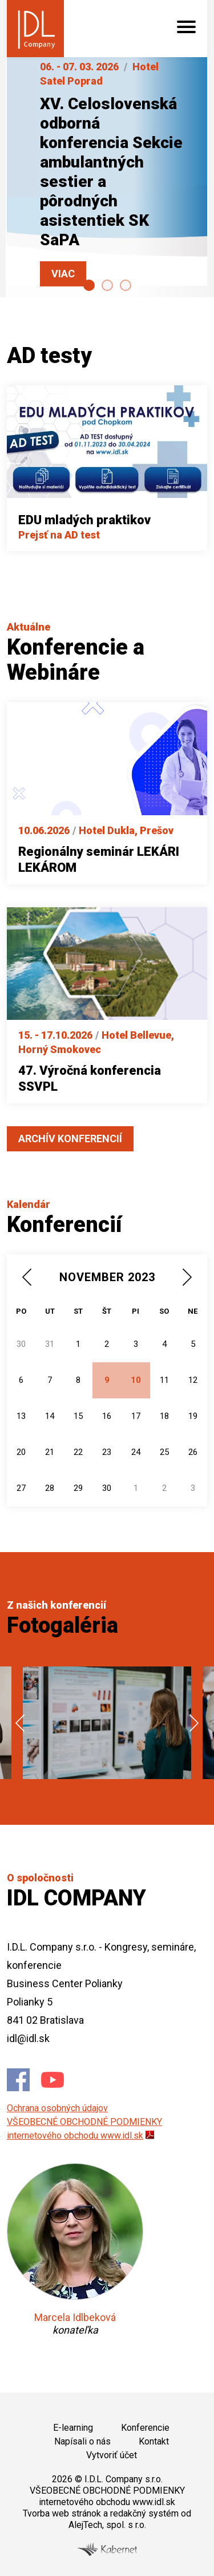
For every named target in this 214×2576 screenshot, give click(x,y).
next (194, 1723)
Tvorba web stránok (62, 2513)
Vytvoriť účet (111, 2455)
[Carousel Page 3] (125, 285)
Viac (63, 274)
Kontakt (154, 2441)
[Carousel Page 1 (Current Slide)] (89, 285)
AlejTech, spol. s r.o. (107, 2524)
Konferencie (145, 2427)
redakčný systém (144, 2513)
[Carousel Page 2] (107, 285)
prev (20, 1723)
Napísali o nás (82, 2441)
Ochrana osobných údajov (57, 2108)
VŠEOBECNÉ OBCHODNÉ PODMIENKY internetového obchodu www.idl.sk (107, 2496)
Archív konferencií (70, 1139)
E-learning (73, 2427)
